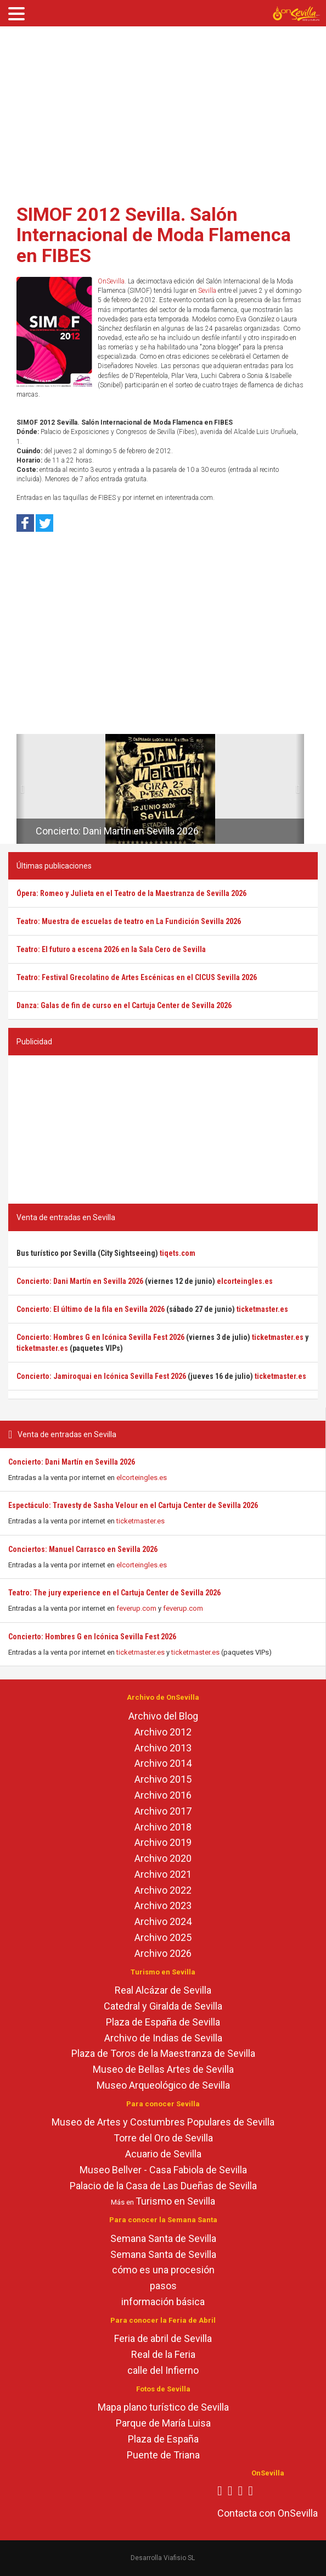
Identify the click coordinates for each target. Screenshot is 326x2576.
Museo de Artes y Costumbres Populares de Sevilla (163, 2122)
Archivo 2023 (163, 1905)
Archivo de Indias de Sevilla (163, 2038)
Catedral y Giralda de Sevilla (163, 2006)
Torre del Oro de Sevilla (163, 2138)
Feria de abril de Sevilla (163, 2338)
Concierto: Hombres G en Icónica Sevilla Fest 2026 (92, 1636)
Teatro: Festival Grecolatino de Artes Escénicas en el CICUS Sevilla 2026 (136, 977)
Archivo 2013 (163, 1748)
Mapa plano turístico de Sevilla (163, 2407)
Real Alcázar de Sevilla (163, 1990)
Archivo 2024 (163, 1921)
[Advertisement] (163, 111)
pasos (163, 2285)
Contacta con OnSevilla (267, 2513)
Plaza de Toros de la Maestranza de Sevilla (163, 2053)
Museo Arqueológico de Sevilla (163, 2085)
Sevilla (207, 290)
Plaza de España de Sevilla (163, 2022)
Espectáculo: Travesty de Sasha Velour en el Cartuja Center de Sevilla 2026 (133, 1505)
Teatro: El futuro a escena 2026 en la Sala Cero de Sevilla (111, 949)
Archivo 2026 (163, 1953)
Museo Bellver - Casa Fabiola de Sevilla (163, 2170)
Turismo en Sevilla (175, 2201)
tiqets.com (177, 1253)
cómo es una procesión (163, 2269)
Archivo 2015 (163, 1779)
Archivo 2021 (163, 1874)
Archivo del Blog (163, 1716)
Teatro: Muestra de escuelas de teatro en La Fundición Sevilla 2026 (128, 921)
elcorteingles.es (141, 1477)
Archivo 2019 (163, 1842)
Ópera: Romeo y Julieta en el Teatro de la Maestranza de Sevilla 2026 (131, 893)
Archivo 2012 (163, 1732)
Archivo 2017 (163, 1811)
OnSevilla (111, 281)
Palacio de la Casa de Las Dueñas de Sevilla (163, 2185)
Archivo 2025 (163, 1937)
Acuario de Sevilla (163, 2154)
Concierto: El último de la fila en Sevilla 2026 (90, 1309)
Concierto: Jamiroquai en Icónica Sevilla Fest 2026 (101, 1376)
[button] (20, 789)
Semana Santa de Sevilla (163, 2238)
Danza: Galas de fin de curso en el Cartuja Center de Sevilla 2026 (124, 1005)
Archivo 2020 (163, 1858)
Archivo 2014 (163, 1763)
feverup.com (136, 1608)
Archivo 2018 (163, 1827)
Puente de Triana (163, 2455)
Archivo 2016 (163, 1795)
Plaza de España (163, 2439)
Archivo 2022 (163, 1890)
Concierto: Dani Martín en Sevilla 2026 (71, 1461)
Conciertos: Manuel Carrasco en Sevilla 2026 (83, 1549)
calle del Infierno (163, 2370)
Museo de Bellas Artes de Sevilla (163, 2069)
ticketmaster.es (140, 1521)
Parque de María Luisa (163, 2423)
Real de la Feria (163, 2354)
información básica (163, 2301)
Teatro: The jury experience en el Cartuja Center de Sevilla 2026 (114, 1592)
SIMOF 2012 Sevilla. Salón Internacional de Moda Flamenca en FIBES (153, 234)
